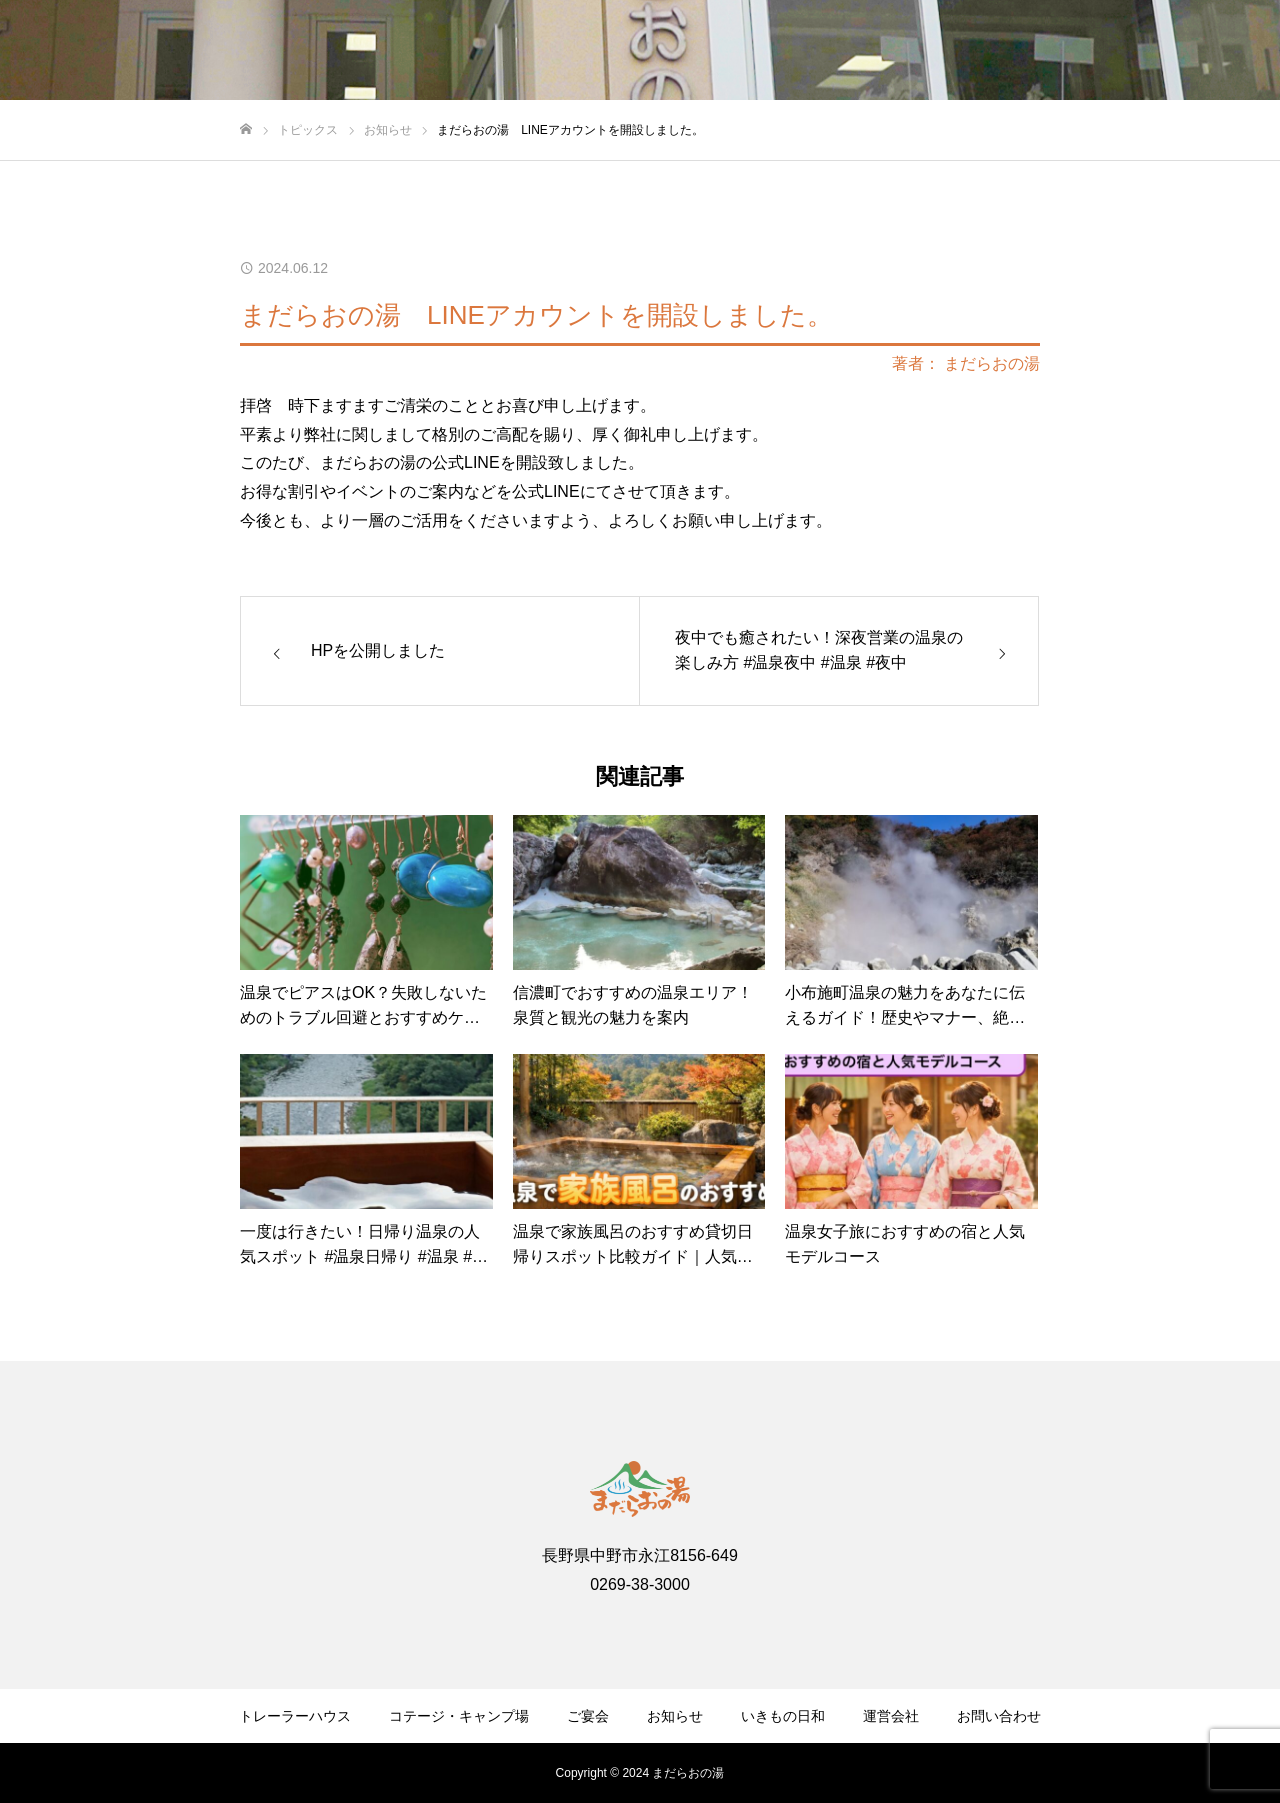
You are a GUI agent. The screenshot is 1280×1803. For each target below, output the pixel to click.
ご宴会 (588, 1716)
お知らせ (675, 1716)
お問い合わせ (999, 1716)
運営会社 (891, 1716)
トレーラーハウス (295, 1716)
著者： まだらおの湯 (966, 364)
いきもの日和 (783, 1716)
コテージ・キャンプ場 (459, 1716)
